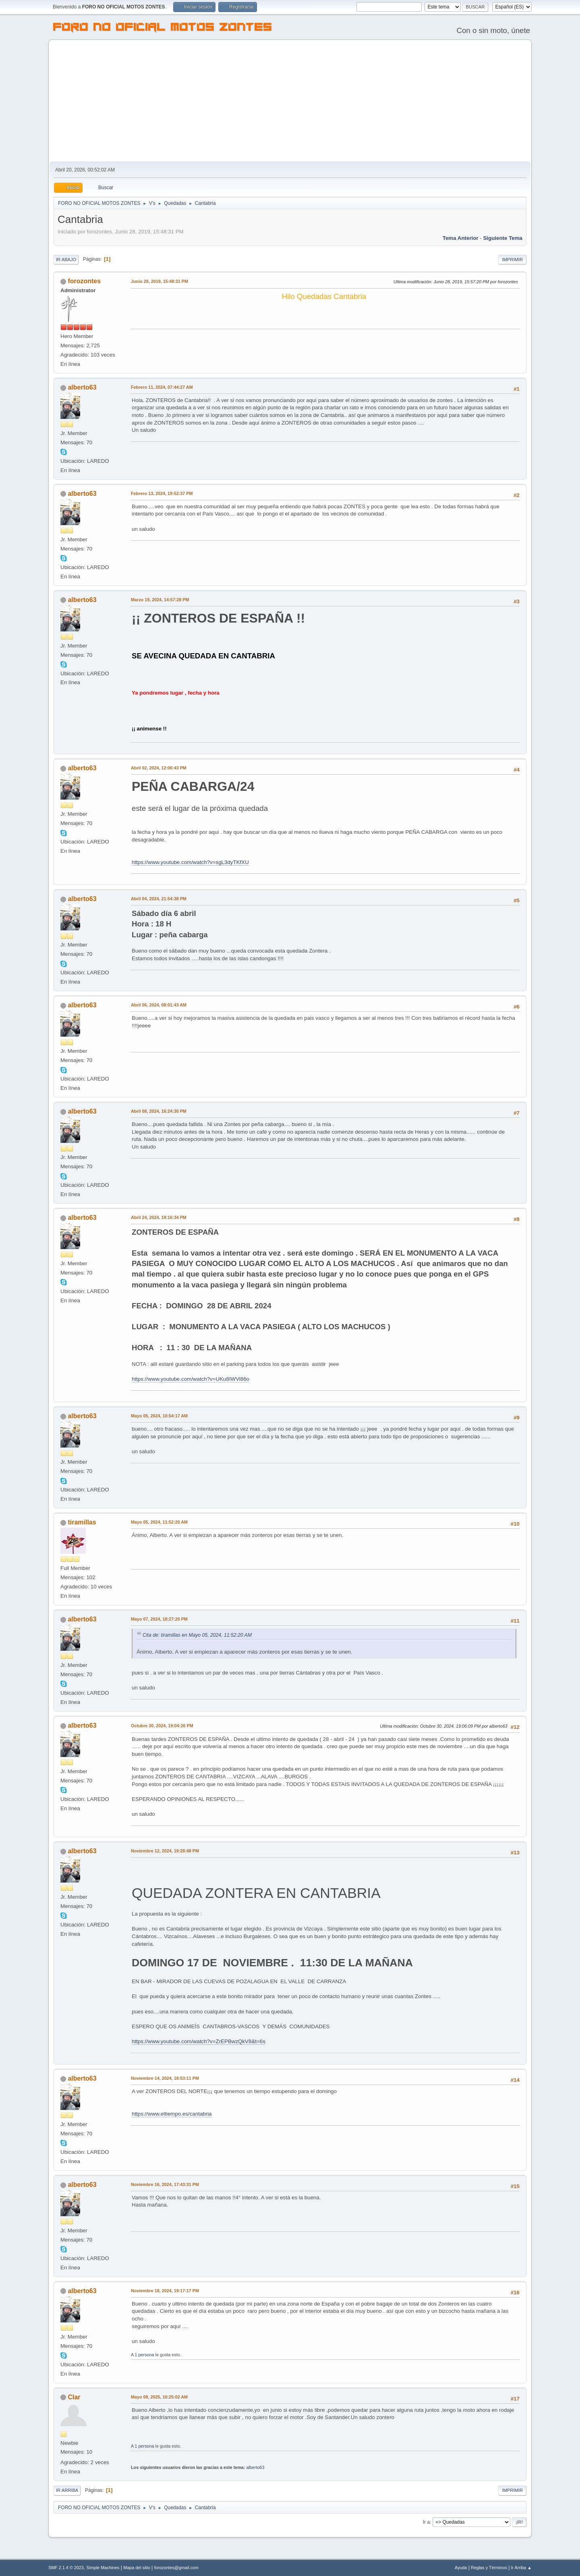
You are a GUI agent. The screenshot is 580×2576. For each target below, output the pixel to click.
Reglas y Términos (489, 2567)
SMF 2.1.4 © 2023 (66, 2567)
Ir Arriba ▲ (521, 2567)
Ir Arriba (67, 2490)
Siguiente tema (502, 238)
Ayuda (461, 2567)
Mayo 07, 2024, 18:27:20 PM (159, 1619)
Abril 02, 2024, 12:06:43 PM (158, 767)
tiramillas (82, 1522)
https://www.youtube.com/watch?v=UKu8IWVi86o (190, 1379)
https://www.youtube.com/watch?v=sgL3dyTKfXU (190, 862)
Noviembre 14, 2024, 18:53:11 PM (165, 2078)
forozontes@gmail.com (176, 2567)
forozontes (84, 281)
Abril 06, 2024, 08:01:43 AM (158, 1004)
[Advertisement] (290, 101)
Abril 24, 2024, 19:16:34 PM (158, 1217)
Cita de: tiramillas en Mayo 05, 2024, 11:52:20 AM (197, 1635)
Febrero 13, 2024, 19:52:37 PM (162, 493)
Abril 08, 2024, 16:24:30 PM (158, 1111)
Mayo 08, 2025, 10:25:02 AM (159, 2397)
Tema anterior (460, 238)
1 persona (144, 2354)
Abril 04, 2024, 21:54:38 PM (158, 898)
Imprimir (512, 259)
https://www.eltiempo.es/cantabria (172, 2114)
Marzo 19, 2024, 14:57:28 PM (160, 599)
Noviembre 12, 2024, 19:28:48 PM (165, 1850)
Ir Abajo (66, 259)
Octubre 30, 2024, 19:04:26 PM (162, 1725)
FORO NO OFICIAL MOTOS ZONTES (162, 28)
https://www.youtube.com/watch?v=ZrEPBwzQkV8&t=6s (198, 2041)
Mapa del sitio (136, 2567)
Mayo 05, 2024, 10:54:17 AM (159, 1415)
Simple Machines (102, 2567)
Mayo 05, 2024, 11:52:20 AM (159, 1522)
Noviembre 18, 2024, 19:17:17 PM (165, 2290)
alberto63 (82, 387)
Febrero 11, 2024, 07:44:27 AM (162, 387)
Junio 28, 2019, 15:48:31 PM (159, 281)
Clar (74, 2397)
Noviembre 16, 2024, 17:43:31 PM (165, 2184)
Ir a (426, 2522)
